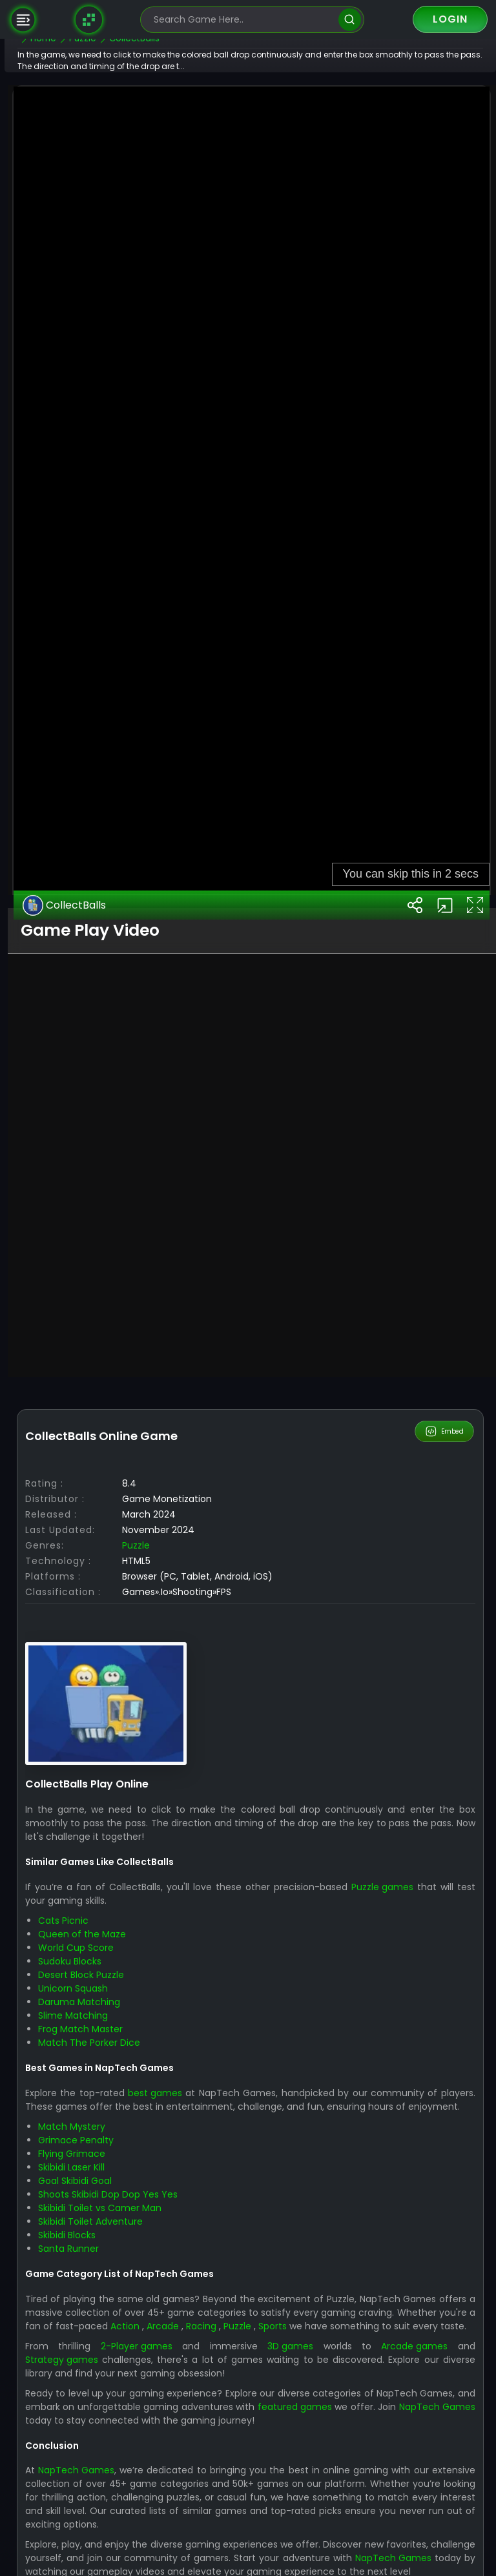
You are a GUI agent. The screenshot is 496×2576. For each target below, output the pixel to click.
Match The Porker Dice (126, 2487)
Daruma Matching (116, 2446)
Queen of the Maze (119, 2379)
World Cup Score (112, 2392)
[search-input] (242, 20)
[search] (349, 19)
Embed (445, 1877)
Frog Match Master (117, 2474)
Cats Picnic (100, 2365)
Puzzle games (408, 2331)
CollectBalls (101, 1350)
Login (450, 19)
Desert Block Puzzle (118, 2419)
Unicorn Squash (110, 2433)
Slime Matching (110, 2460)
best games (192, 2537)
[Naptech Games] (89, 19)
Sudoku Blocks (106, 2406)
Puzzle (173, 1990)
